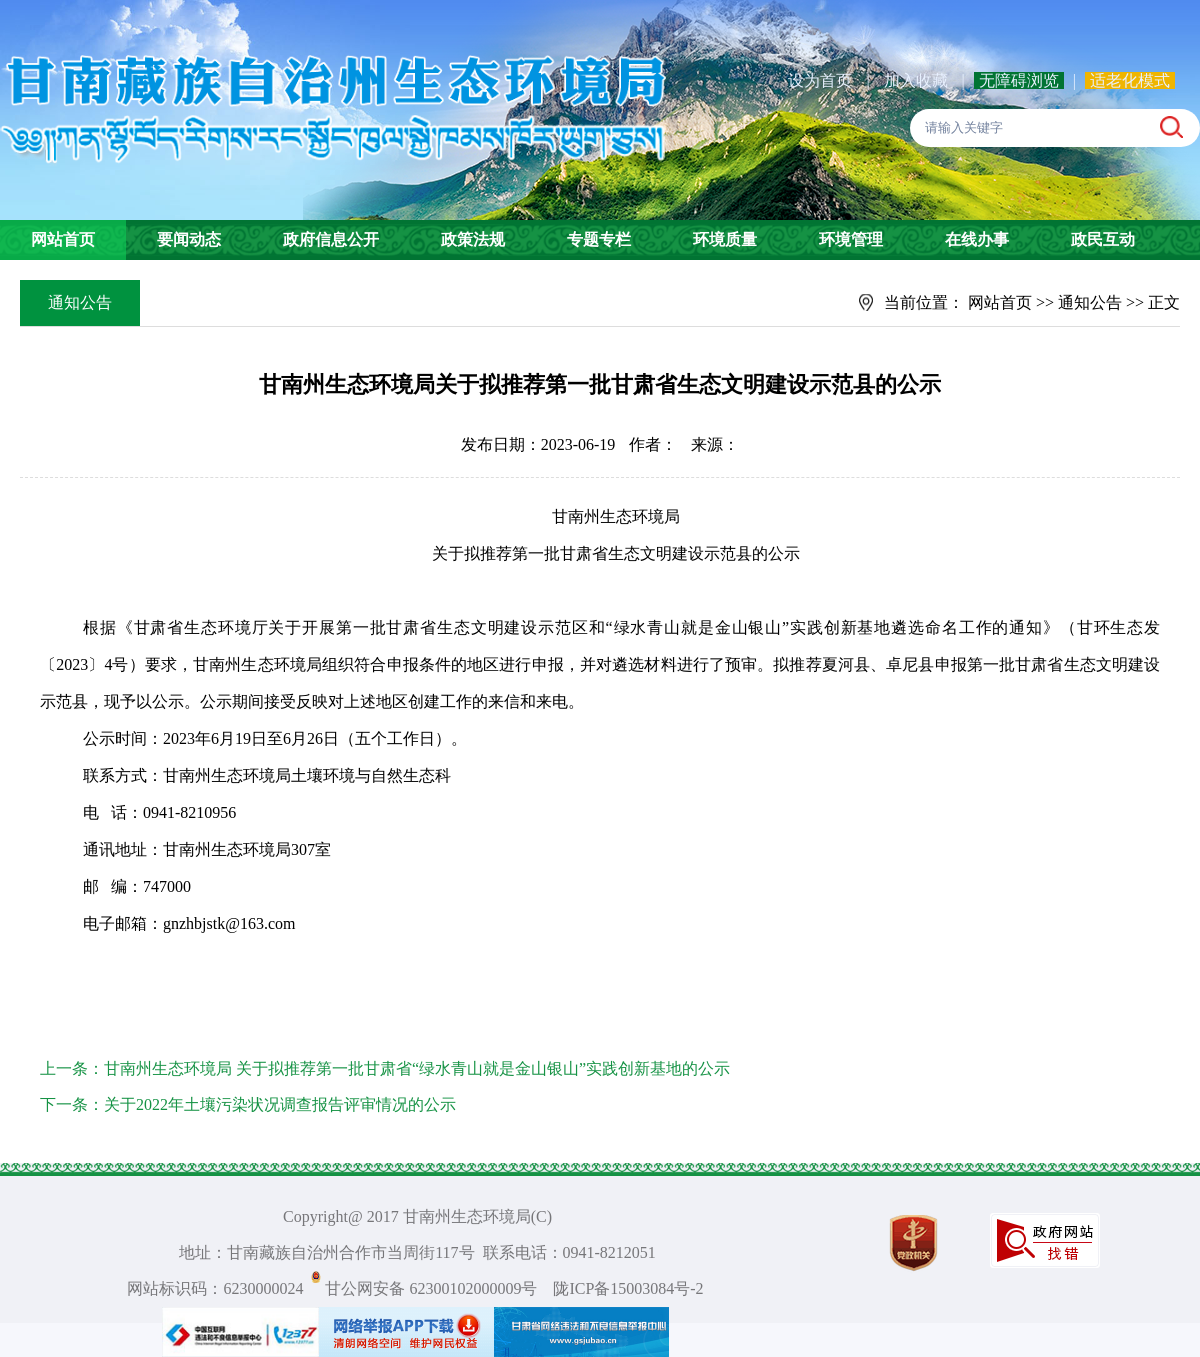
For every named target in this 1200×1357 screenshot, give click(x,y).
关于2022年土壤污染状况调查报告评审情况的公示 (280, 1104)
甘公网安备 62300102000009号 (431, 1288)
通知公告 (1090, 302)
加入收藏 (918, 80)
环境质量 (725, 239)
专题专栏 (599, 239)
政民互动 (1103, 239)
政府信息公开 (331, 239)
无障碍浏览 (1019, 80)
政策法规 (473, 239)
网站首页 (63, 239)
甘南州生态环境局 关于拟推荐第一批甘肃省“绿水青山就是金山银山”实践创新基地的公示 (417, 1068)
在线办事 (977, 239)
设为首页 (820, 80)
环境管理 (851, 239)
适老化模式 (1130, 80)
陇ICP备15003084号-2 (628, 1288)
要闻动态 (189, 239)
